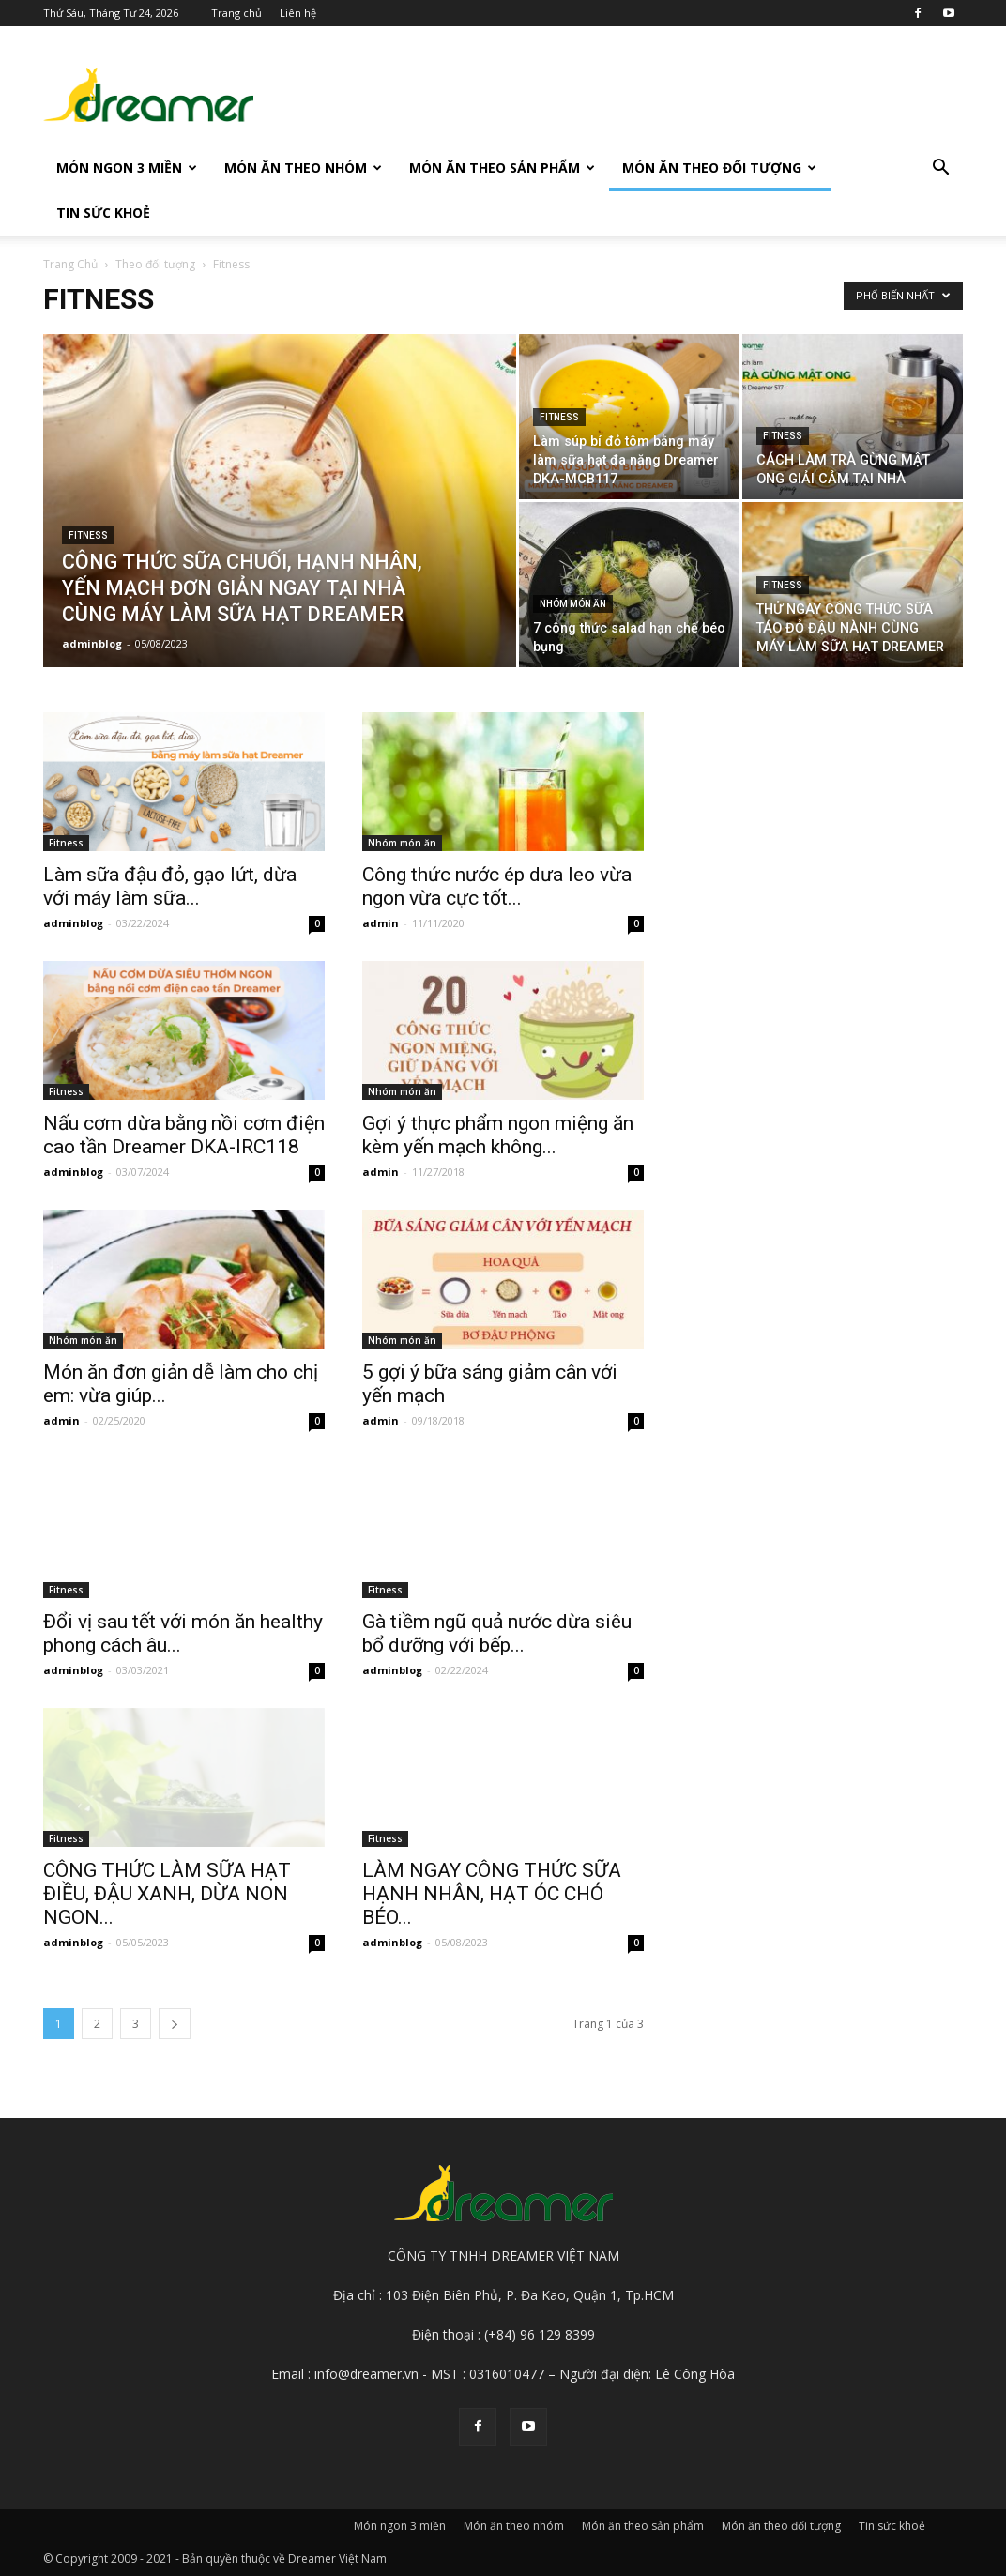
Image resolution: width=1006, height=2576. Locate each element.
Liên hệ (298, 13)
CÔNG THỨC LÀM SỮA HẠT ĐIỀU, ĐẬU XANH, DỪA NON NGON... (167, 1893)
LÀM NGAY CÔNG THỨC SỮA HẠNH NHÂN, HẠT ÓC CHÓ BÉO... (491, 1893)
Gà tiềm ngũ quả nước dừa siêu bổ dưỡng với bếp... (497, 1633)
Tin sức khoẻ (103, 212)
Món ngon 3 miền (126, 167)
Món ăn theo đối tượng (719, 167)
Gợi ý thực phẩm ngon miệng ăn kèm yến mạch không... (497, 1135)
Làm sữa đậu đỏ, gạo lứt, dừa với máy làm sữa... (170, 886)
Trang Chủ (70, 264)
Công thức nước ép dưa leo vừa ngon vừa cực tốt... (497, 886)
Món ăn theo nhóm (303, 167)
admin (380, 923)
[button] (940, 169)
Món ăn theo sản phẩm (502, 167)
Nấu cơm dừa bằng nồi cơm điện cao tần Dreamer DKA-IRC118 (184, 1135)
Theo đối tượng (155, 264)
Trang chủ (236, 13)
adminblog (92, 643)
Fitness (88, 535)
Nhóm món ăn (573, 604)
